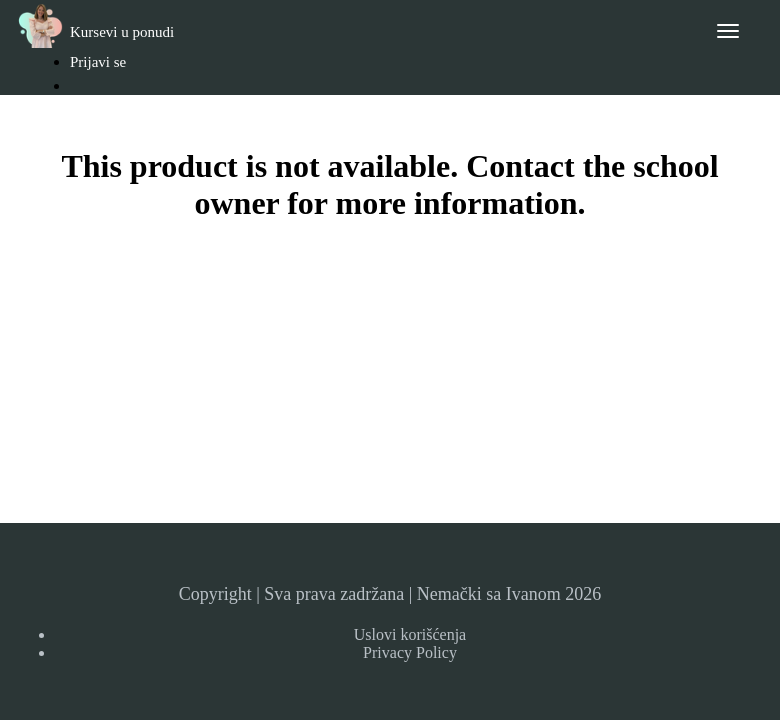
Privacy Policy (410, 652)
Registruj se (115, 117)
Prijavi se (98, 62)
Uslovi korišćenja (410, 634)
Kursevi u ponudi (122, 32)
